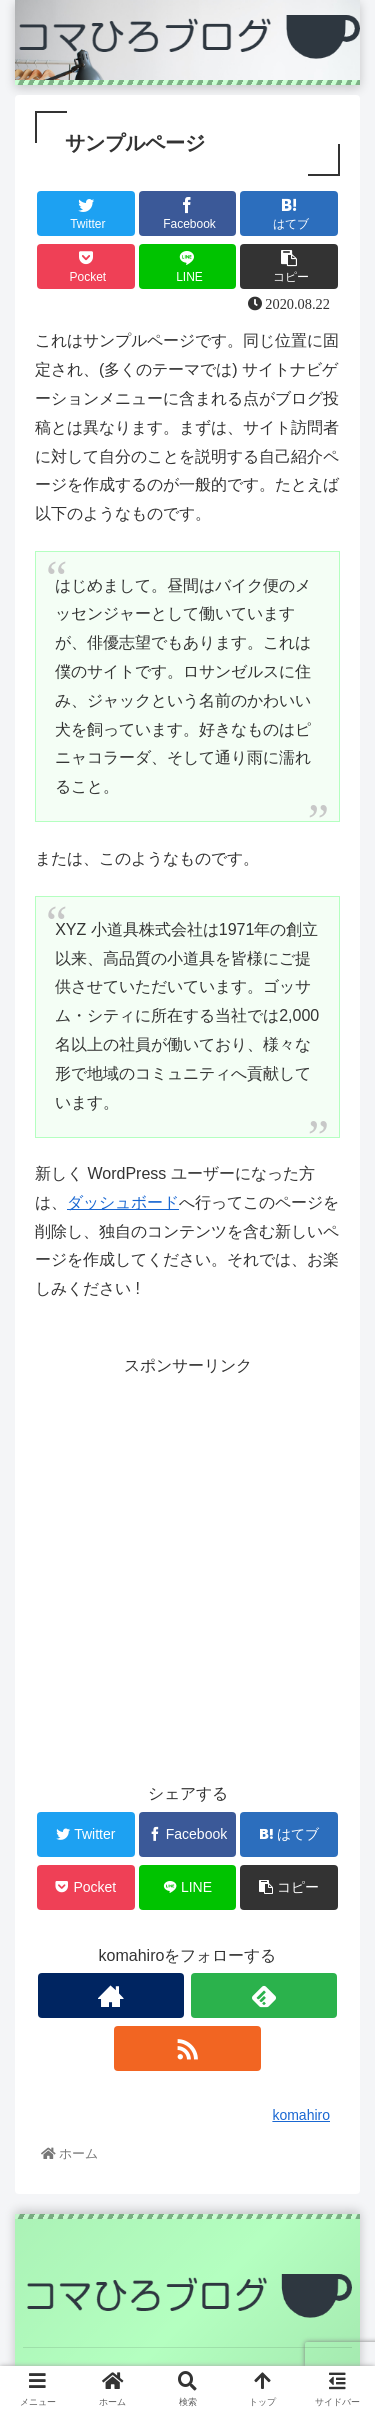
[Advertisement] (187, 1568)
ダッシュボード (123, 1202)
